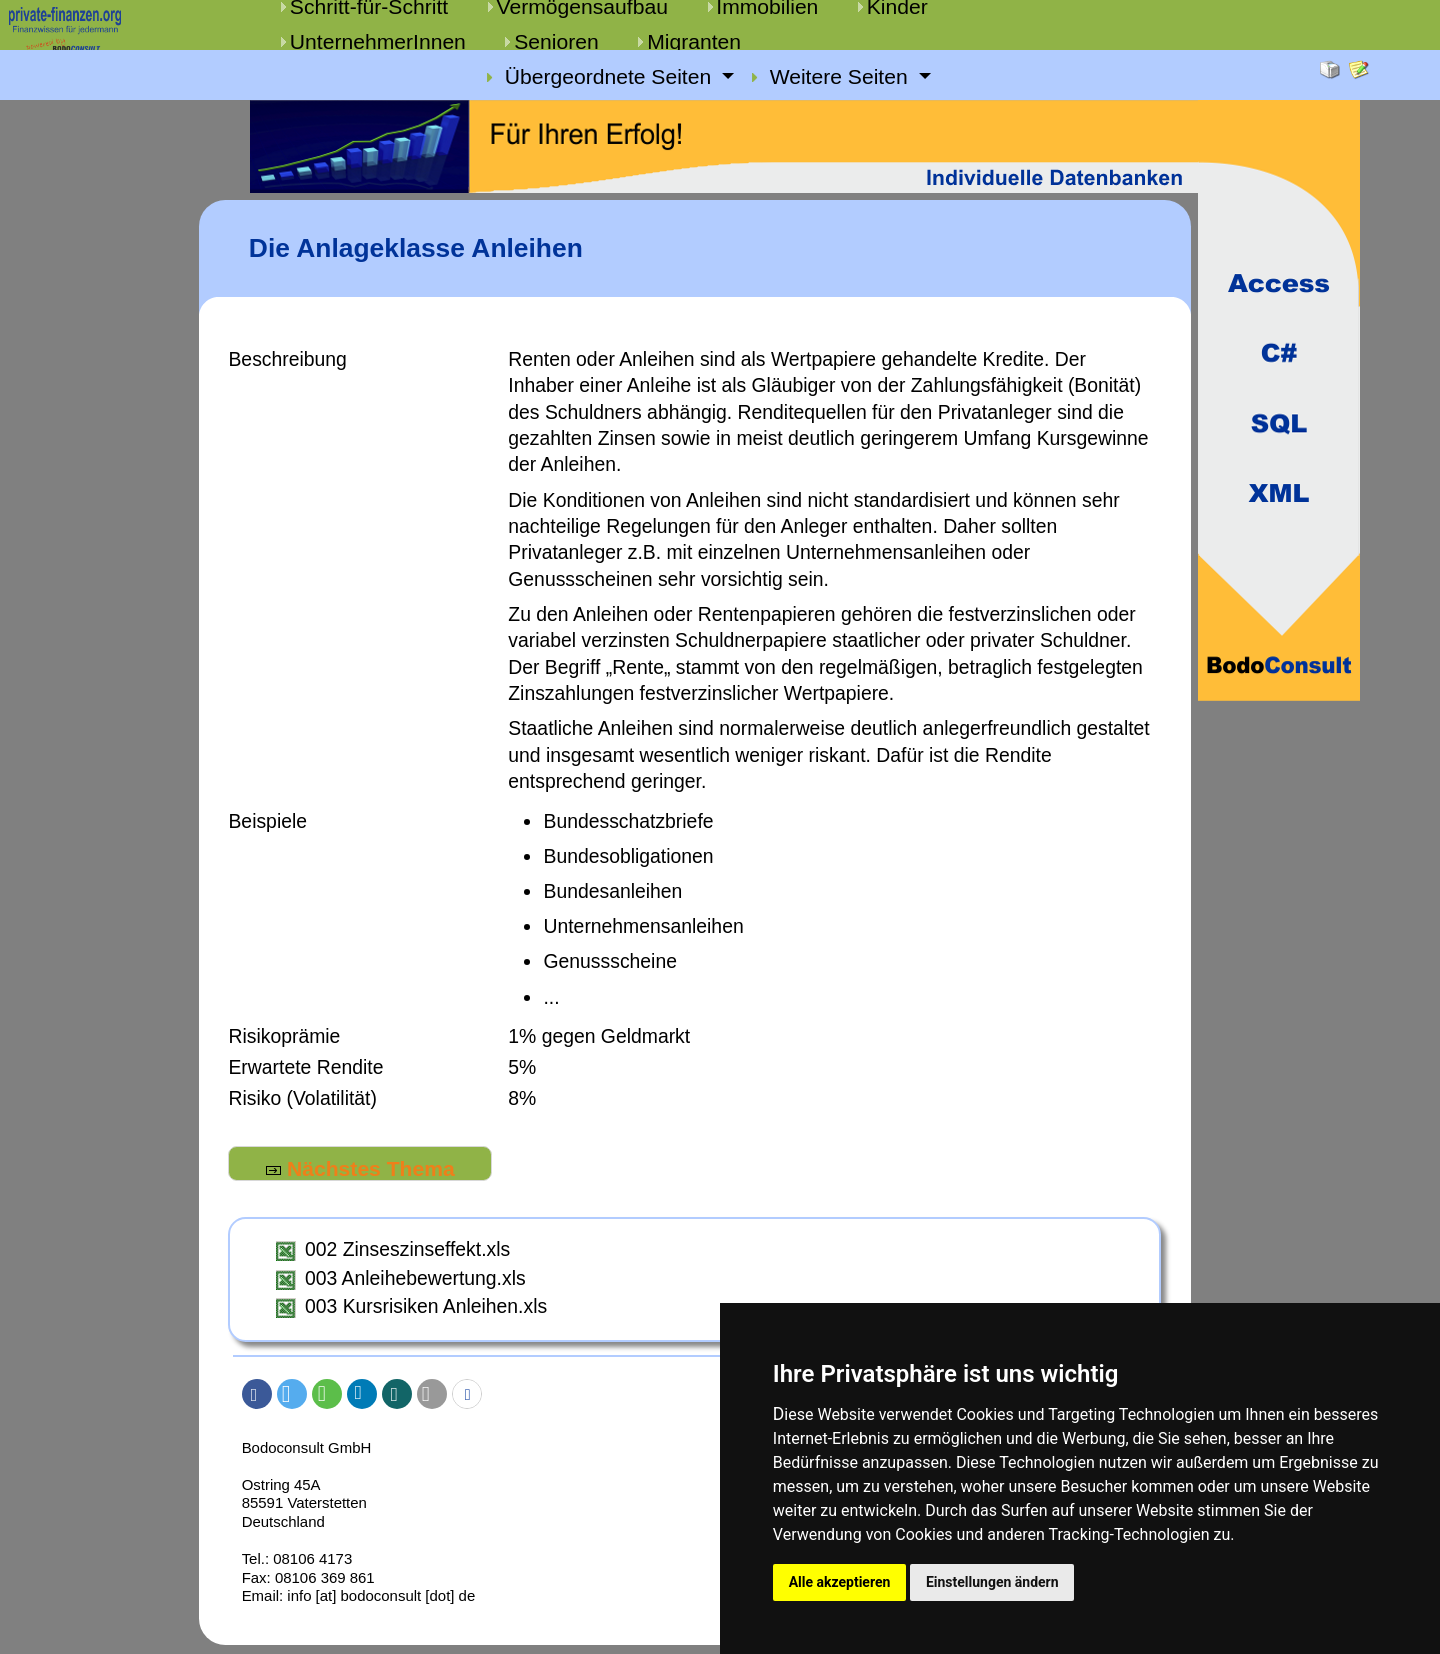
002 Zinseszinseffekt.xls (407, 1249)
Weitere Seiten (842, 77)
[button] (257, 1394)
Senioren (556, 41)
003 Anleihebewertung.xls (415, 1278)
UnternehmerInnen (378, 41)
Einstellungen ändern (998, 1581)
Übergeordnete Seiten (611, 77)
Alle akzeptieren (841, 1581)
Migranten (694, 41)
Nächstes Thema (360, 1168)
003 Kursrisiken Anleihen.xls (426, 1306)
